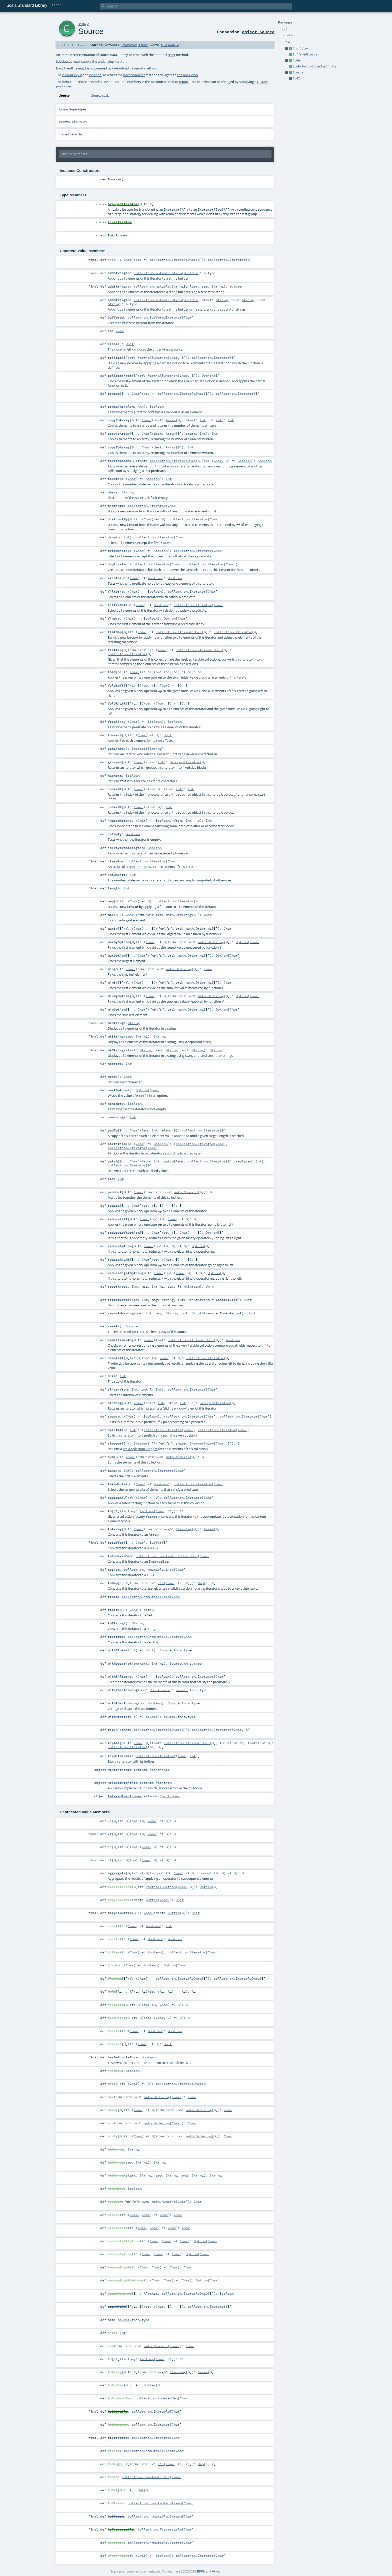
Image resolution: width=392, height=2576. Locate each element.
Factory (147, 1511)
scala (82, 24)
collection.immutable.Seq (146, 1597)
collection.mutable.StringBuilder (166, 273)
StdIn (297, 78)
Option (208, 375)
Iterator (129, 45)
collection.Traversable (160, 2529)
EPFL (201, 2571)
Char (143, 45)
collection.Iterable (151, 2411)
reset (171, 54)
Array (171, 420)
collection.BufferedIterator (155, 317)
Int (203, 420)
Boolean (157, 406)
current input (72, 75)
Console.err (227, 1300)
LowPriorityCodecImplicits (314, 66)
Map (201, 1583)
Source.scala (100, 95)
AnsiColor (300, 48)
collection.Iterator (227, 260)
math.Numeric (186, 1192)
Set (147, 1610)
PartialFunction (153, 358)
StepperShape (202, 1443)
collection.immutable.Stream (155, 2503)
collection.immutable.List (149, 1569)
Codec (297, 60)
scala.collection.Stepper (140, 1449)
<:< (161, 1583)
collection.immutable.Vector (155, 1637)
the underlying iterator (109, 61)
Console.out (231, 1313)
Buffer (156, 1542)
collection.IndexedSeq (157, 2398)
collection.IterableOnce (173, 260)
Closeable (170, 45)
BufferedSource (305, 54)
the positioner (187, 75)
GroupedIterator (185, 762)
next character (134, 75)
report (139, 68)
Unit (130, 344)
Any (141, 406)
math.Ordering (179, 915)
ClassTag (184, 1529)
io (88, 24)
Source (298, 72)
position (95, 75)
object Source (258, 31)
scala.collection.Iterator (129, 866)
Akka (215, 2571)
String (218, 286)
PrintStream (189, 1286)
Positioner (160, 1690)
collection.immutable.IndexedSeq (167, 1556)
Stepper (141, 1443)
